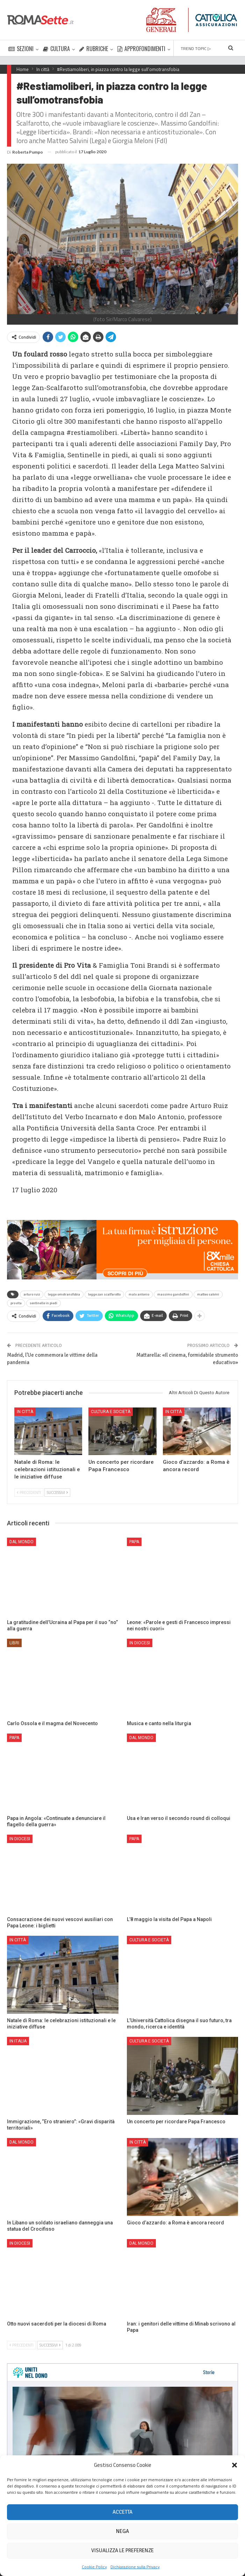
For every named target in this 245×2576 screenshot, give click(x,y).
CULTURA (56, 48)
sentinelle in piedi (43, 1303)
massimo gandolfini (173, 1294)
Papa (134, 1541)
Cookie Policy (94, 2566)
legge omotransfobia (64, 1294)
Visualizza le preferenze (122, 2550)
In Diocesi (139, 1642)
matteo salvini (208, 1294)
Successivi (57, 1492)
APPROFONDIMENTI (141, 48)
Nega (122, 2531)
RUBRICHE (93, 48)
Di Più (181, 48)
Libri (14, 1642)
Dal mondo (21, 1541)
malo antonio (139, 1294)
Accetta (122, 2512)
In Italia (18, 2041)
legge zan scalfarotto (104, 1294)
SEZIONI (21, 48)
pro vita (16, 1303)
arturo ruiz (31, 1294)
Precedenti (29, 1492)
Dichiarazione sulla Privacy (135, 2566)
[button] (234, 2465)
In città (25, 1411)
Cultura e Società (110, 1411)
